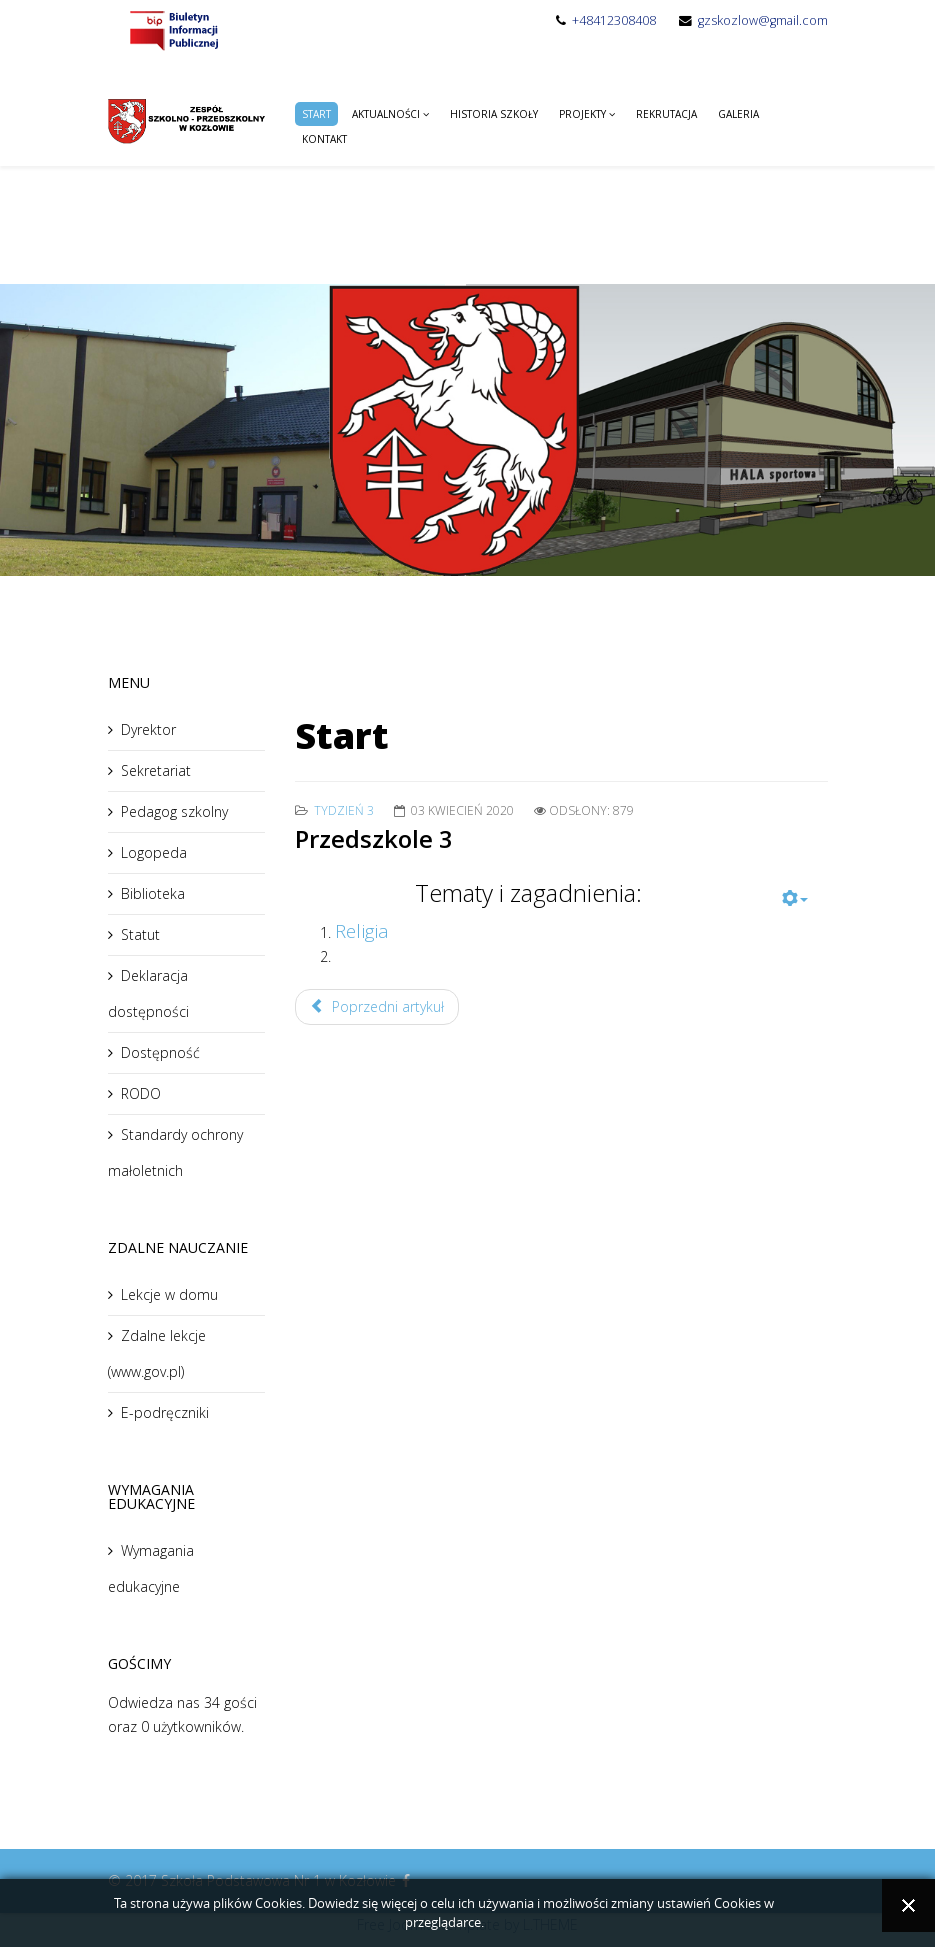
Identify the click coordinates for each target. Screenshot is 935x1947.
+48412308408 (614, 20)
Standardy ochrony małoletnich (175, 1152)
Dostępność (160, 1052)
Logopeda (154, 852)
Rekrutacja (666, 114)
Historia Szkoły (494, 114)
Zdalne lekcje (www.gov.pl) (157, 1353)
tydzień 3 (344, 810)
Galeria (738, 114)
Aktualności (386, 114)
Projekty (582, 114)
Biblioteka (153, 893)
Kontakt (324, 139)
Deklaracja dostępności (148, 993)
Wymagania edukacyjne (151, 1568)
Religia (362, 930)
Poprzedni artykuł (377, 1006)
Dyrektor (148, 729)
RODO (141, 1093)
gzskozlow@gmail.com (763, 20)
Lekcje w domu (169, 1294)
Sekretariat (156, 770)
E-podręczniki (165, 1412)
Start (316, 114)
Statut (140, 934)
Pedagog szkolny (174, 811)
